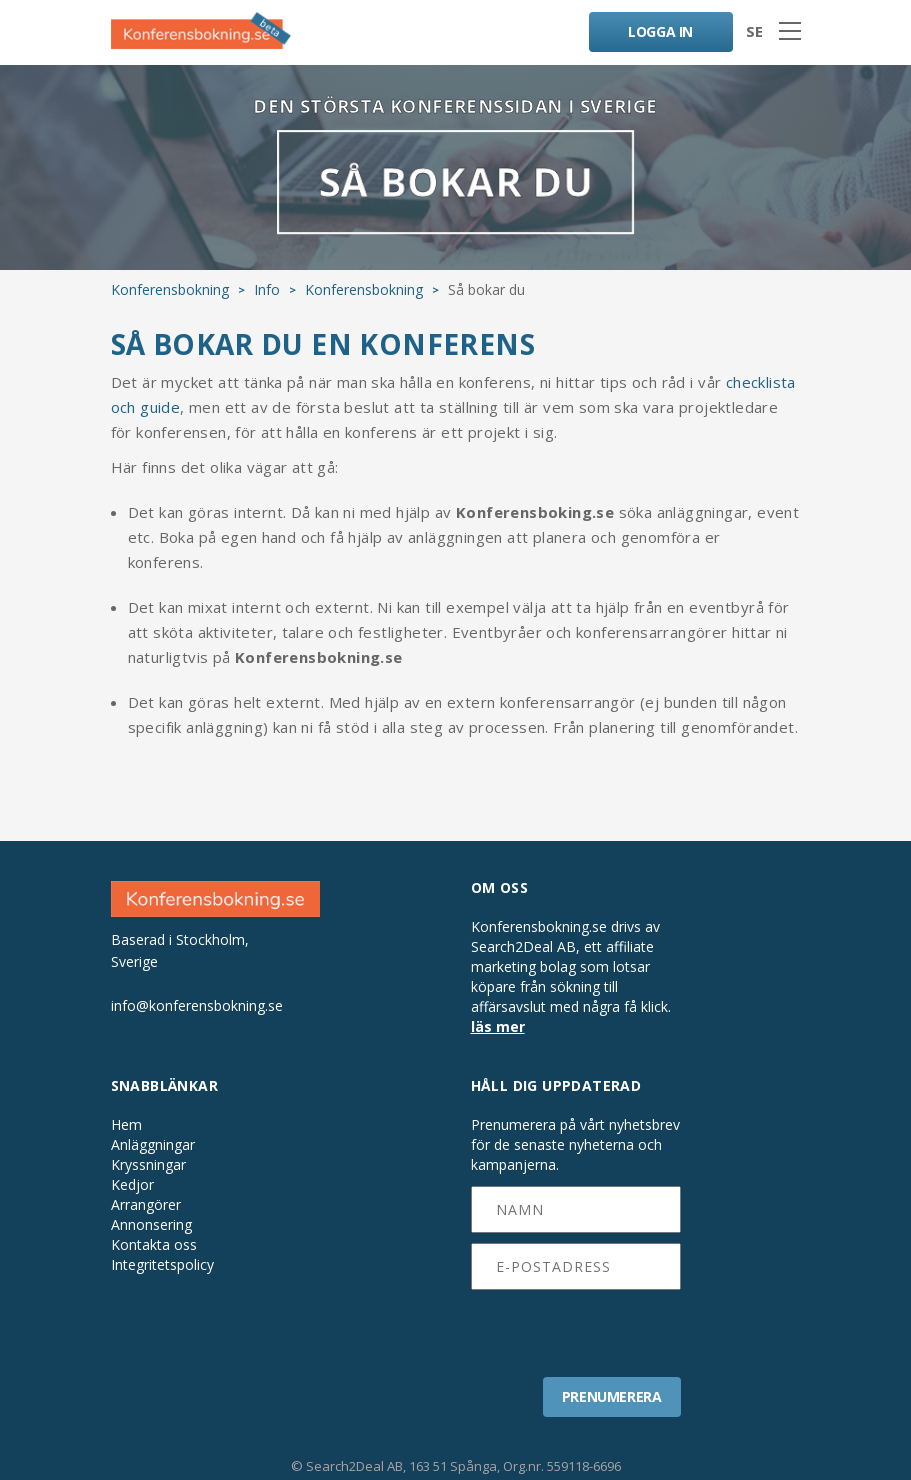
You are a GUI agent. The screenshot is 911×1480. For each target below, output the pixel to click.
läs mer (498, 1026)
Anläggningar (153, 1145)
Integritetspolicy (162, 1265)
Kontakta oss (154, 1245)
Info (267, 289)
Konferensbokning (170, 289)
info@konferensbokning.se (197, 1005)
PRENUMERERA (612, 1396)
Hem (126, 1125)
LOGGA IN (660, 31)
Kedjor (132, 1185)
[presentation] (576, 1327)
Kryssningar (148, 1165)
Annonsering (151, 1225)
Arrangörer (146, 1205)
